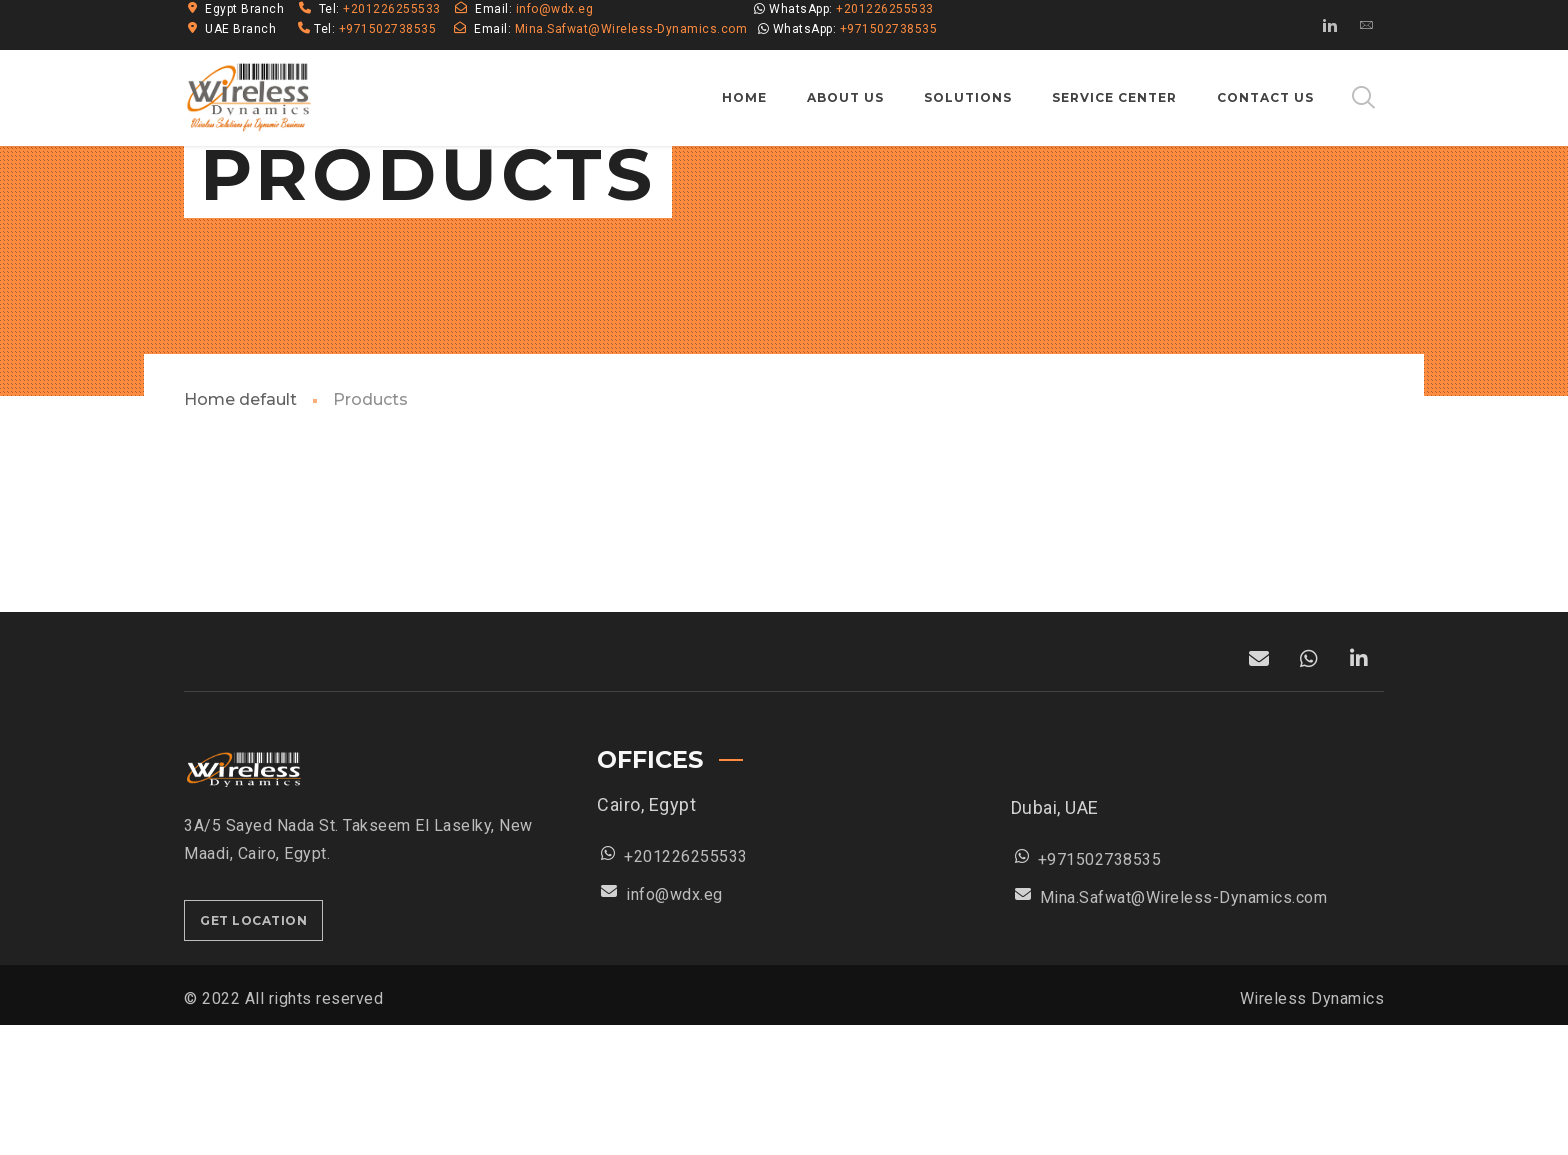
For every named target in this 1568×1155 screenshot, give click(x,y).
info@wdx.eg (555, 9)
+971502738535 (388, 29)
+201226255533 (393, 9)
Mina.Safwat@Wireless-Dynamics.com (631, 29)
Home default (240, 529)
